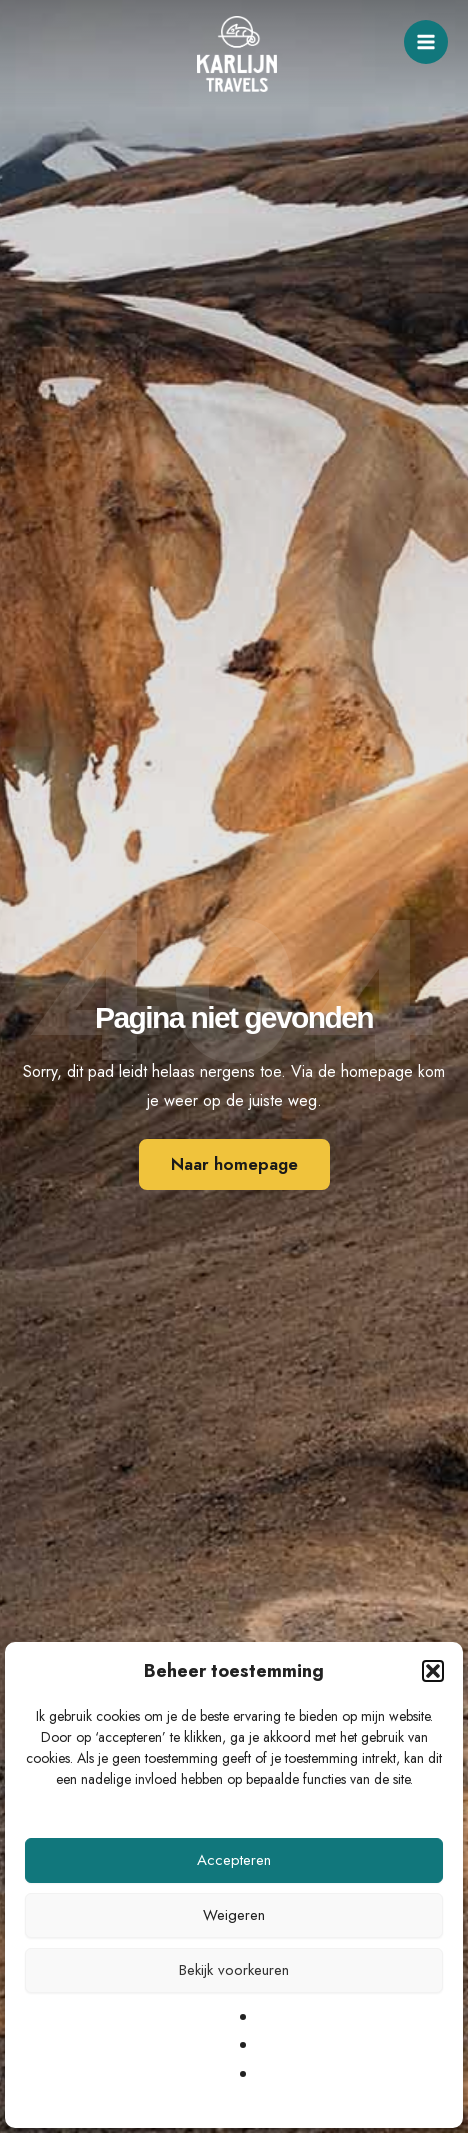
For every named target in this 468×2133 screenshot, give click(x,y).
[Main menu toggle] (426, 42)
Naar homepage (234, 1164)
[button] (433, 1671)
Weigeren (234, 1915)
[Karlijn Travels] (237, 54)
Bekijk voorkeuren (234, 1970)
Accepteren (234, 1860)
